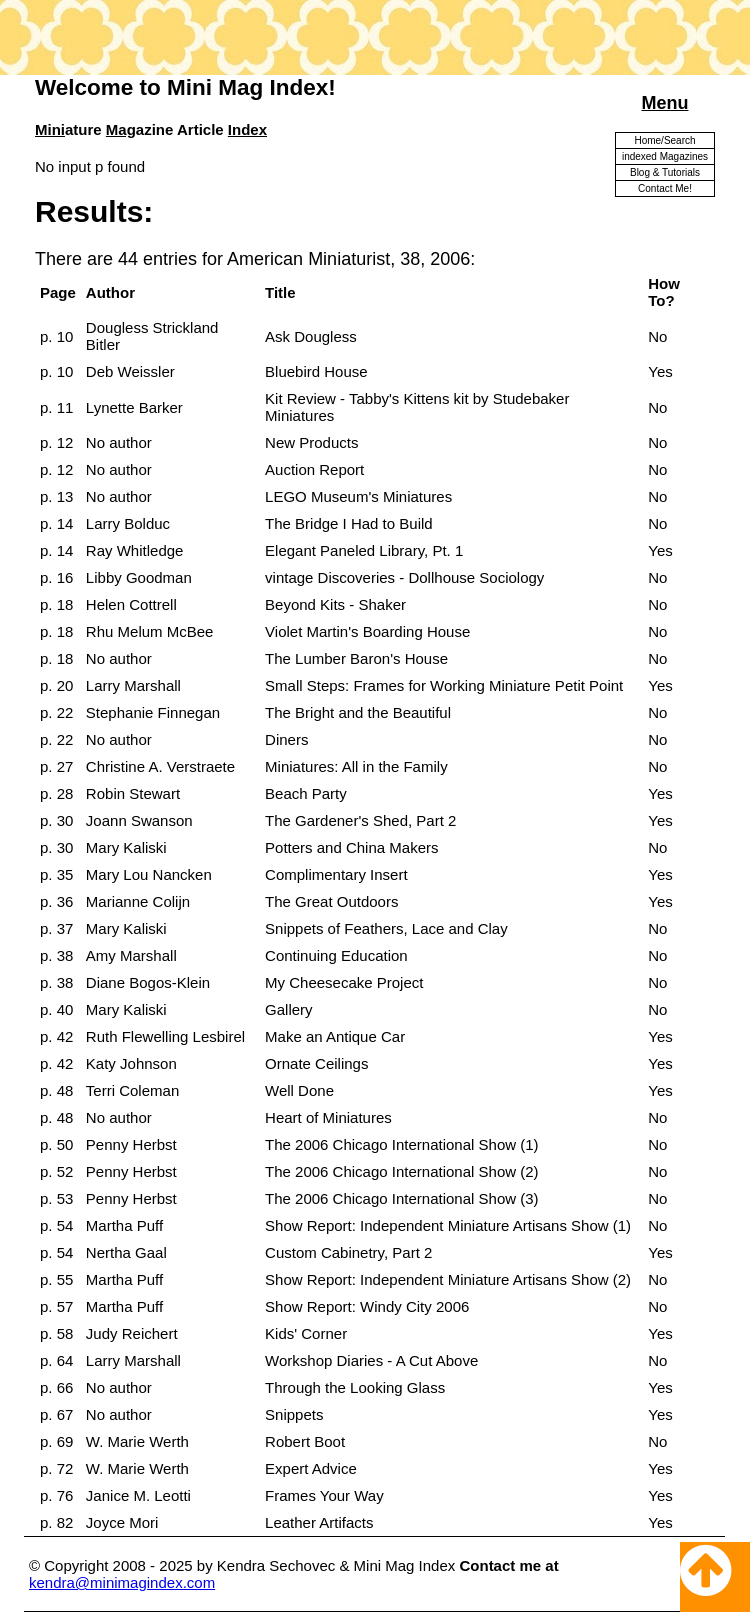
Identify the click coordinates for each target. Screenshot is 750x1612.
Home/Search (664, 140)
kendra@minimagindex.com (122, 1582)
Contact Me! (665, 188)
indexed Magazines (665, 156)
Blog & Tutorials (665, 172)
